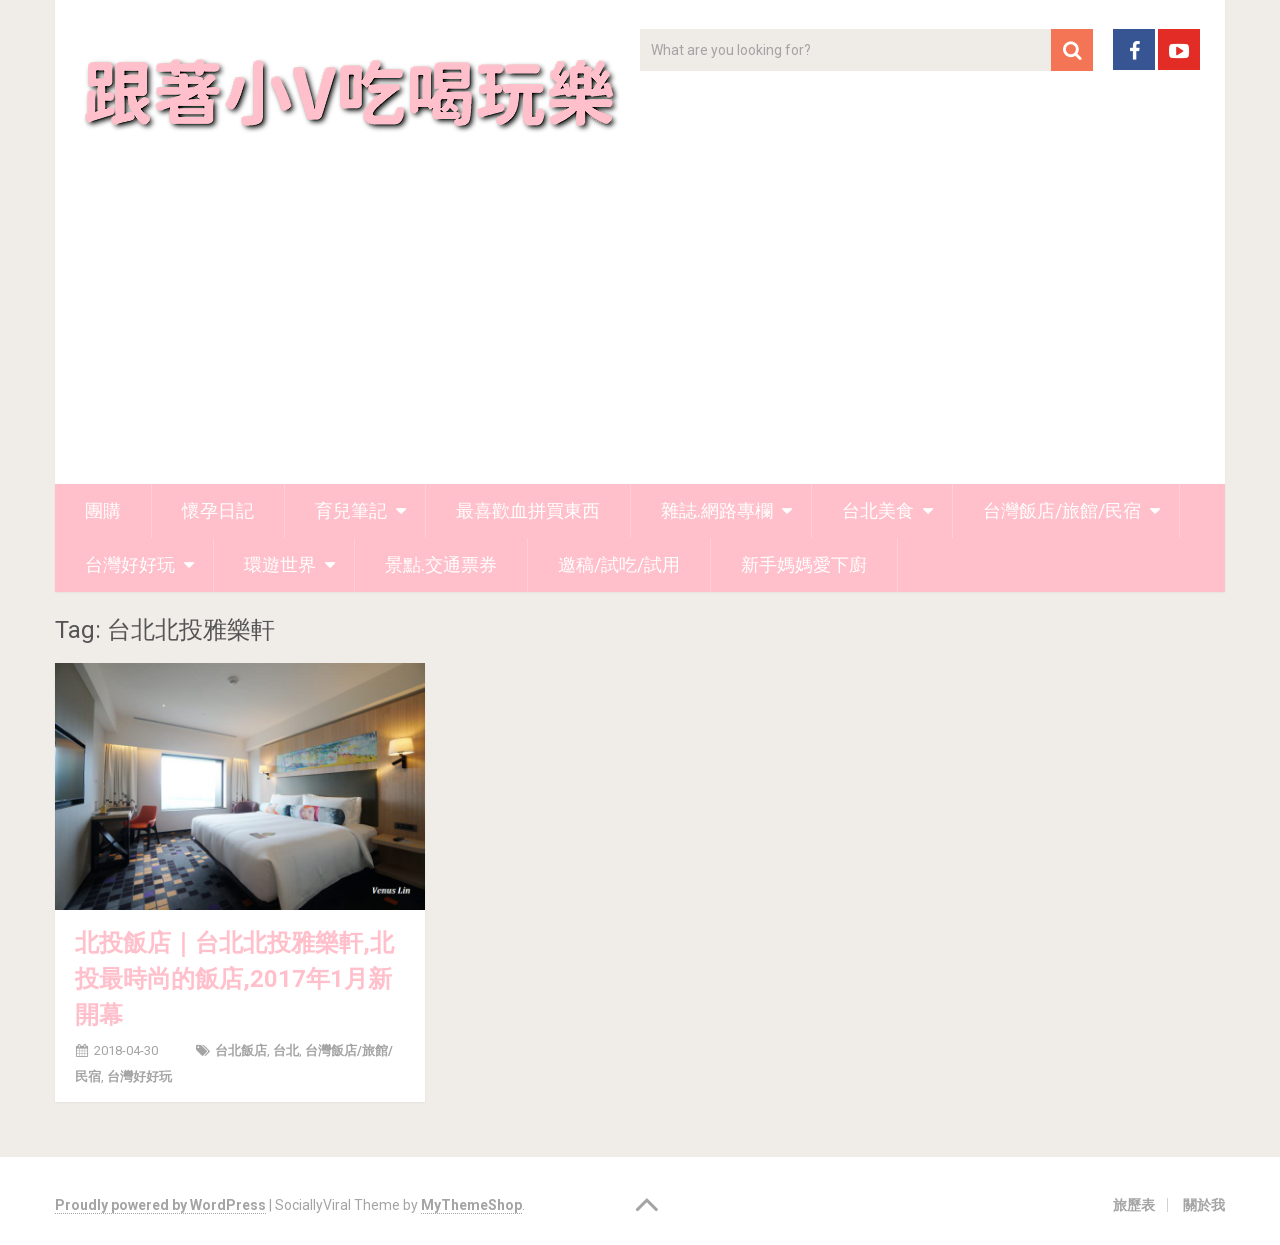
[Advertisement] (640, 334)
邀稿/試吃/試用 (619, 564)
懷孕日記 (218, 510)
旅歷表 (1134, 1205)
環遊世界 (280, 564)
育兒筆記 (351, 510)
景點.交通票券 (441, 564)
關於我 (1204, 1205)
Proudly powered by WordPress (160, 1205)
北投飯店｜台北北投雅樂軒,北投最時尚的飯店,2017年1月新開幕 (234, 979)
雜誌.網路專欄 (717, 510)
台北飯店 (241, 1050)
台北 (286, 1050)
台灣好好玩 (130, 564)
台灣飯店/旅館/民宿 (1062, 510)
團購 (103, 510)
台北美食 (878, 510)
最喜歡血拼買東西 (528, 510)
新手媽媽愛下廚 (804, 564)
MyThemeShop (471, 1205)
